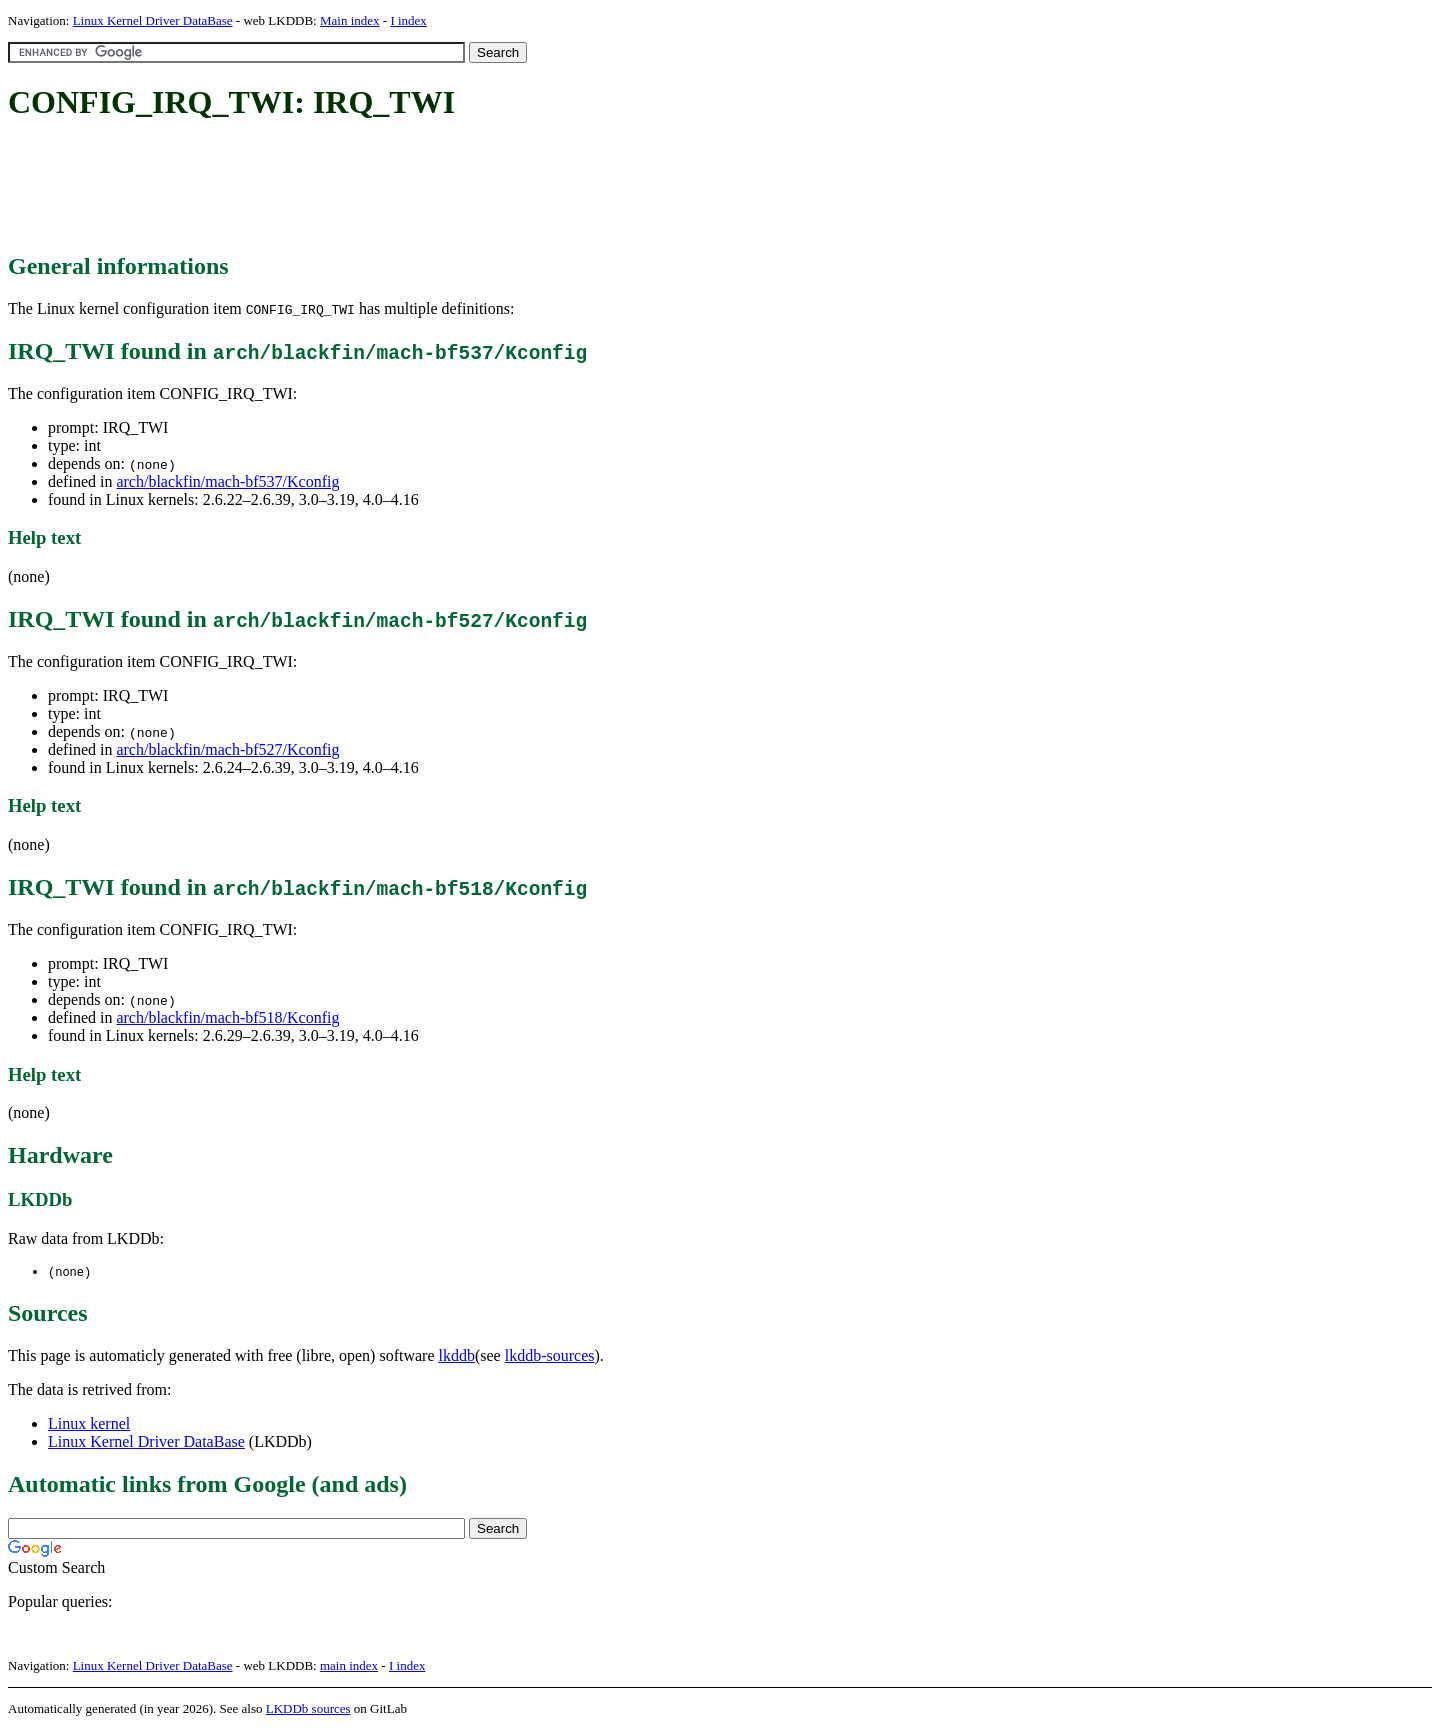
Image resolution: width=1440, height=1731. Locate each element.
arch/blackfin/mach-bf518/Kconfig (227, 1017)
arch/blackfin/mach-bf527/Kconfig (227, 749)
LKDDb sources (308, 1709)
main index (349, 1666)
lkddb (457, 1356)
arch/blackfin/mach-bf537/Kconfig (227, 481)
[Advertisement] (372, 188)
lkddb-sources (550, 1356)
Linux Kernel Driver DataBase (153, 20)
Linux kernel (89, 1424)
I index (408, 20)
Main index (350, 20)
